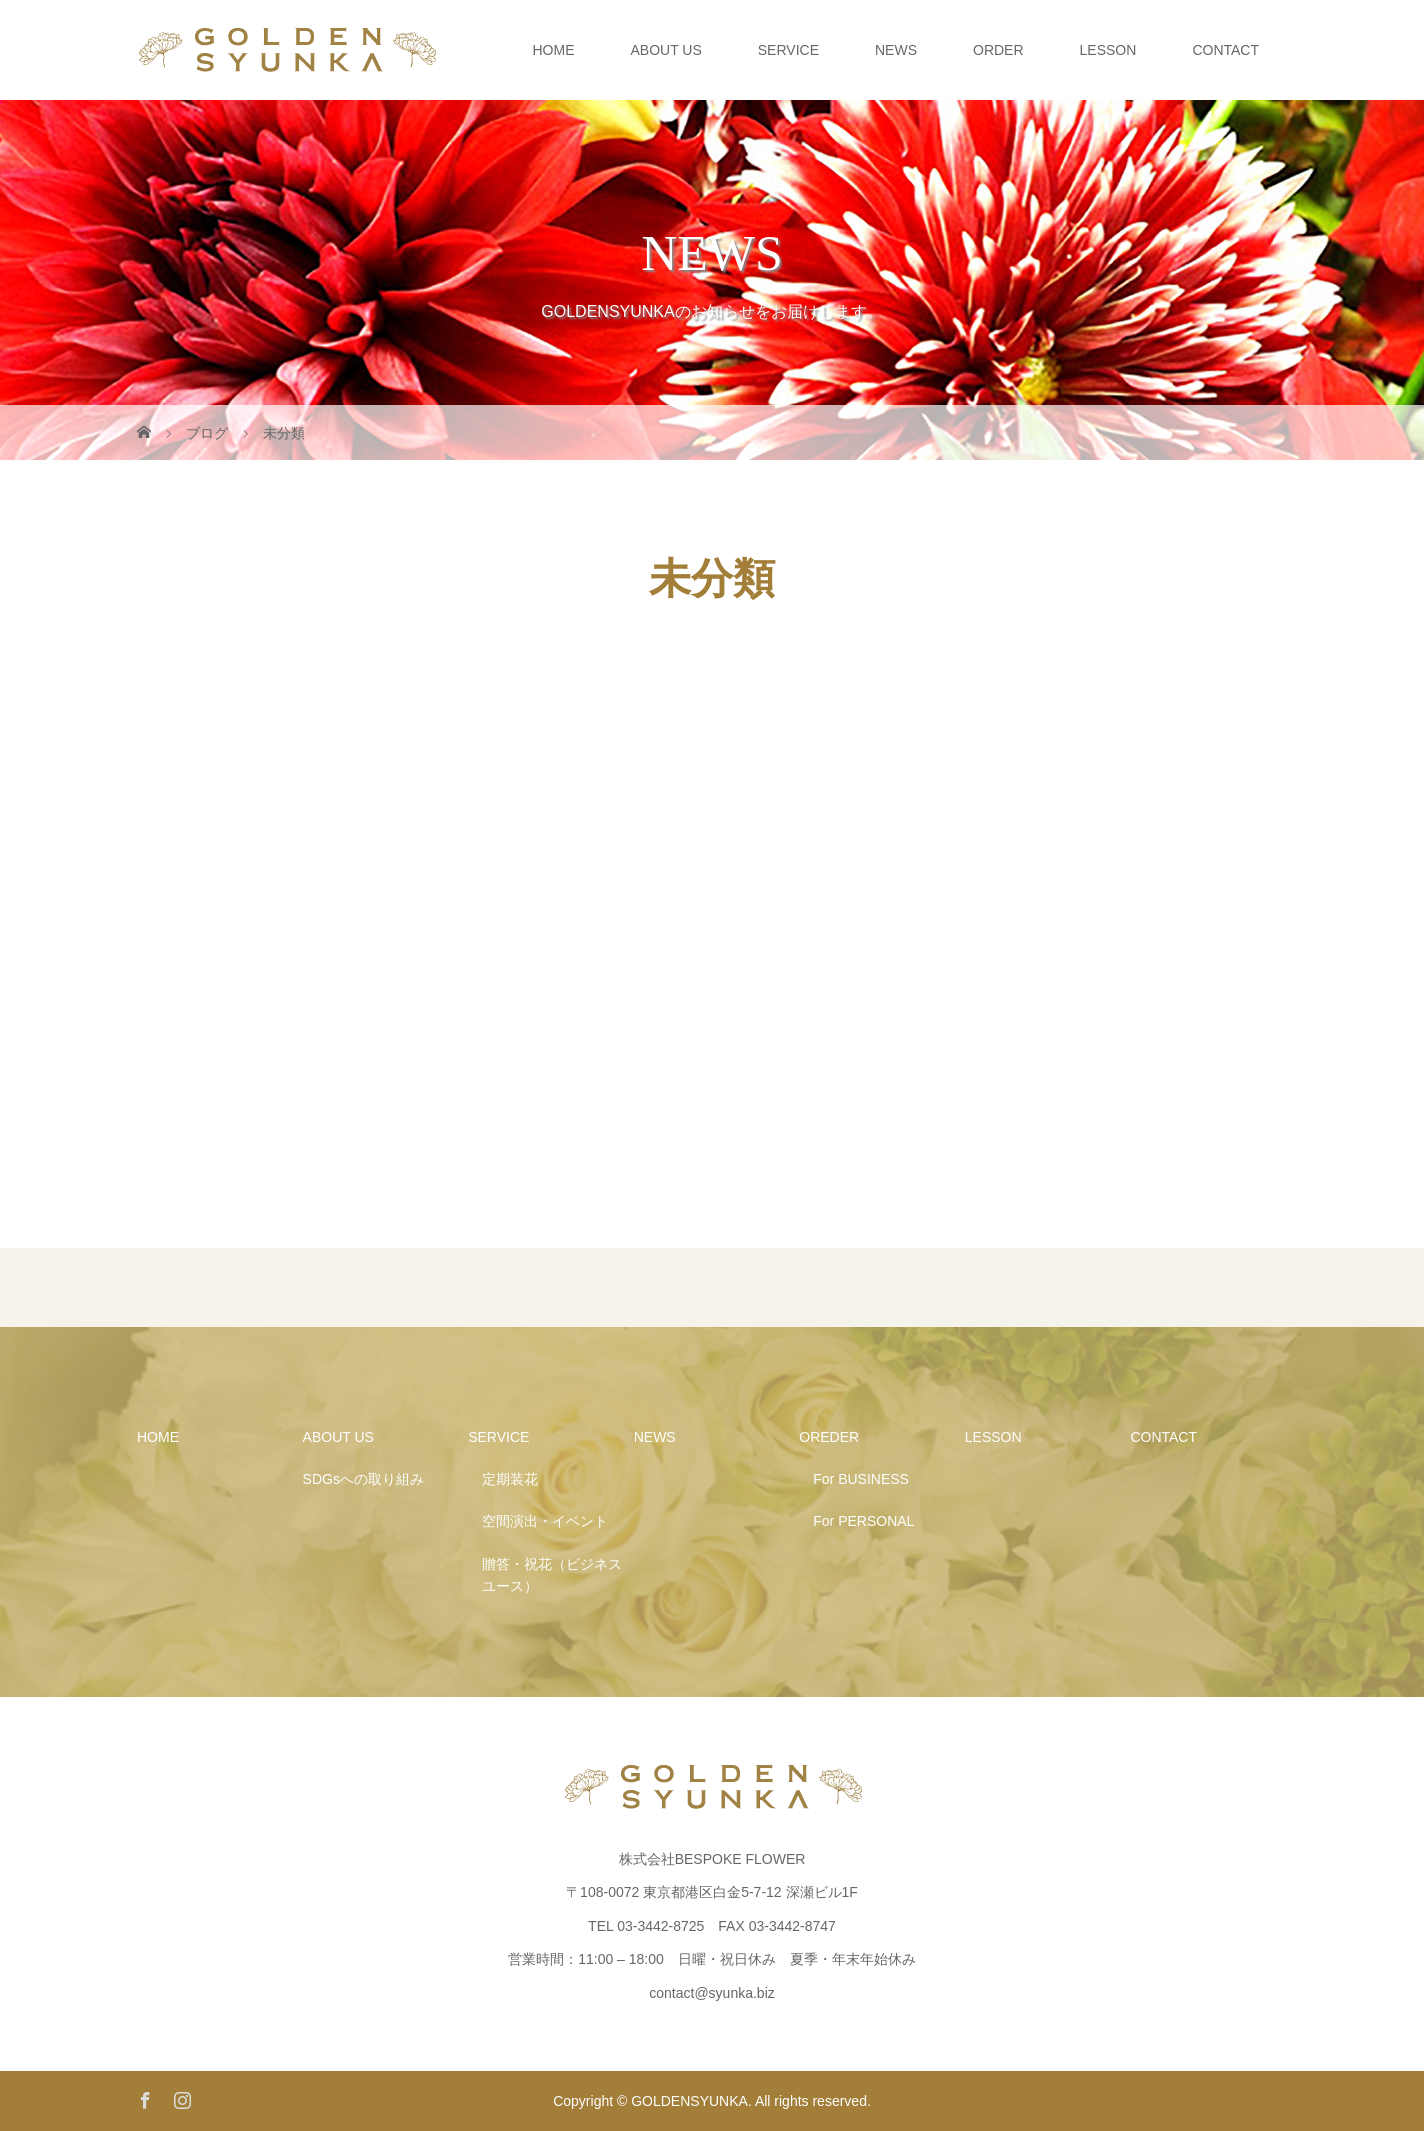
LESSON (1108, 50)
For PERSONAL (863, 1521)
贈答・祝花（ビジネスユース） (552, 1575)
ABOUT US (665, 50)
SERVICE (788, 50)
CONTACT (1225, 50)
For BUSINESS (861, 1479)
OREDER (829, 1437)
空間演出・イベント (545, 1521)
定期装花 (510, 1479)
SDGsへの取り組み (363, 1479)
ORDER (998, 50)
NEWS (896, 50)
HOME (553, 50)
